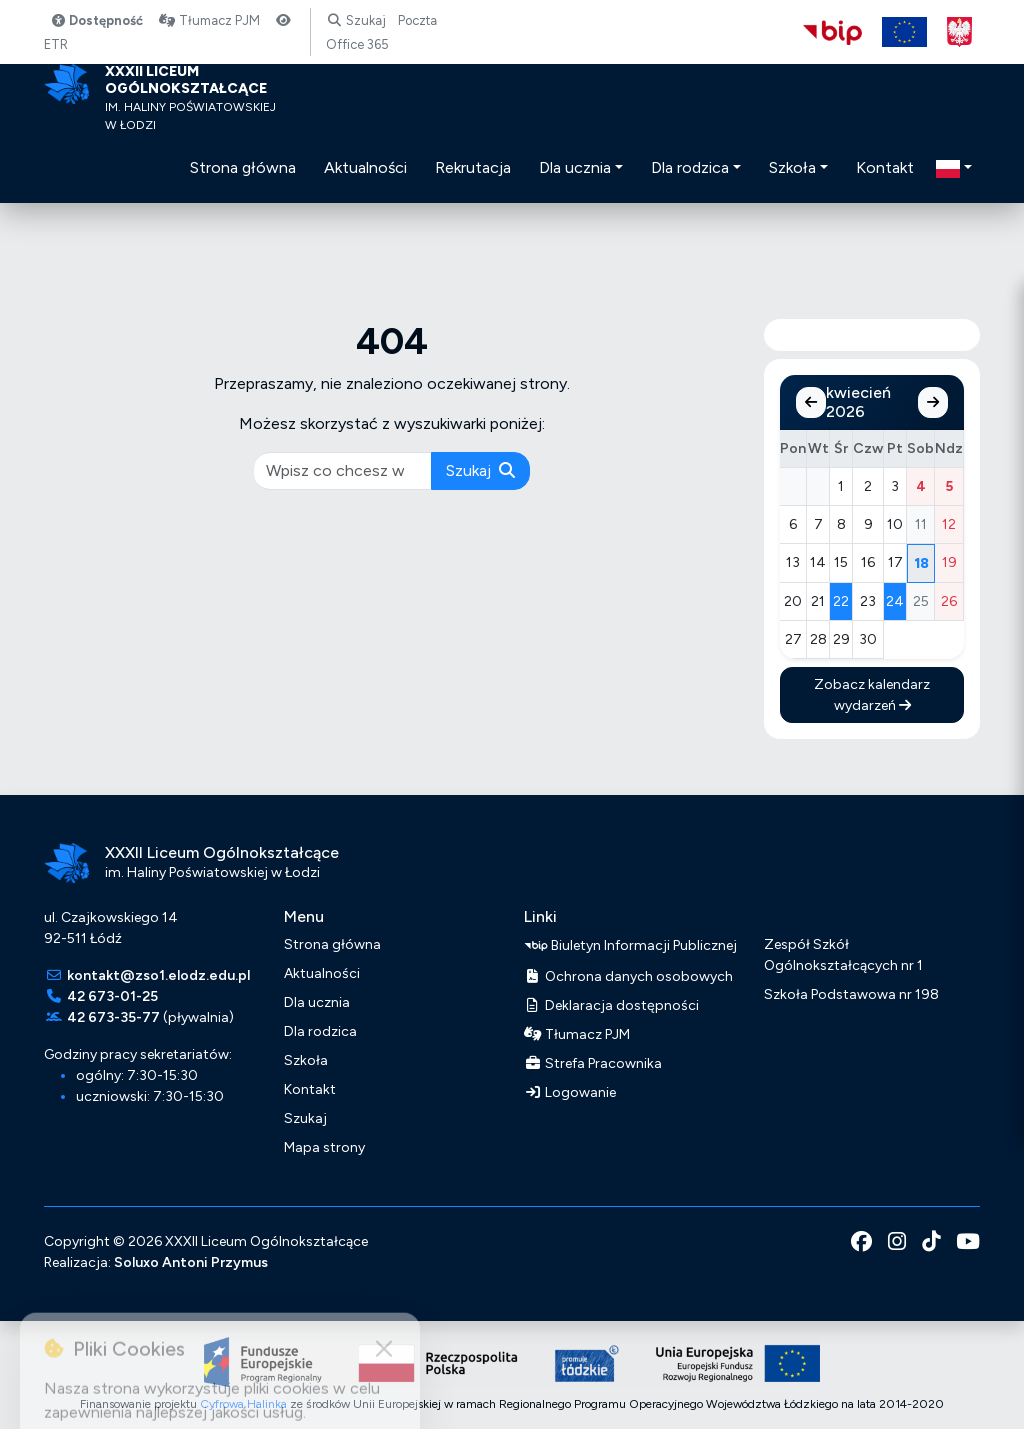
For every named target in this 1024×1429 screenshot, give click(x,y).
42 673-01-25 (112, 996)
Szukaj (355, 20)
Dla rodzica (320, 1031)
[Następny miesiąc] (933, 402)
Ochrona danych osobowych (628, 976)
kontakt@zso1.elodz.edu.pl (158, 975)
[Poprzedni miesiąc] (811, 402)
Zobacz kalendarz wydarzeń (872, 695)
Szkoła (306, 1060)
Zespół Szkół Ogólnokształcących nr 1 (843, 955)
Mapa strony (324, 1147)
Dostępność (96, 20)
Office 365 (357, 44)
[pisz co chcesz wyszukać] (343, 471)
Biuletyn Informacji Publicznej (630, 946)
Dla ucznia (317, 1002)
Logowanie (570, 1092)
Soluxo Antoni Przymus (191, 1262)
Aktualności (322, 973)
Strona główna (332, 944)
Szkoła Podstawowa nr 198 (851, 994)
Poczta (417, 20)
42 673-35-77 (113, 1017)
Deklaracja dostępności (611, 1005)
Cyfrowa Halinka (243, 1404)
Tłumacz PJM (209, 20)
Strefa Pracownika (593, 1063)
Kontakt (310, 1089)
